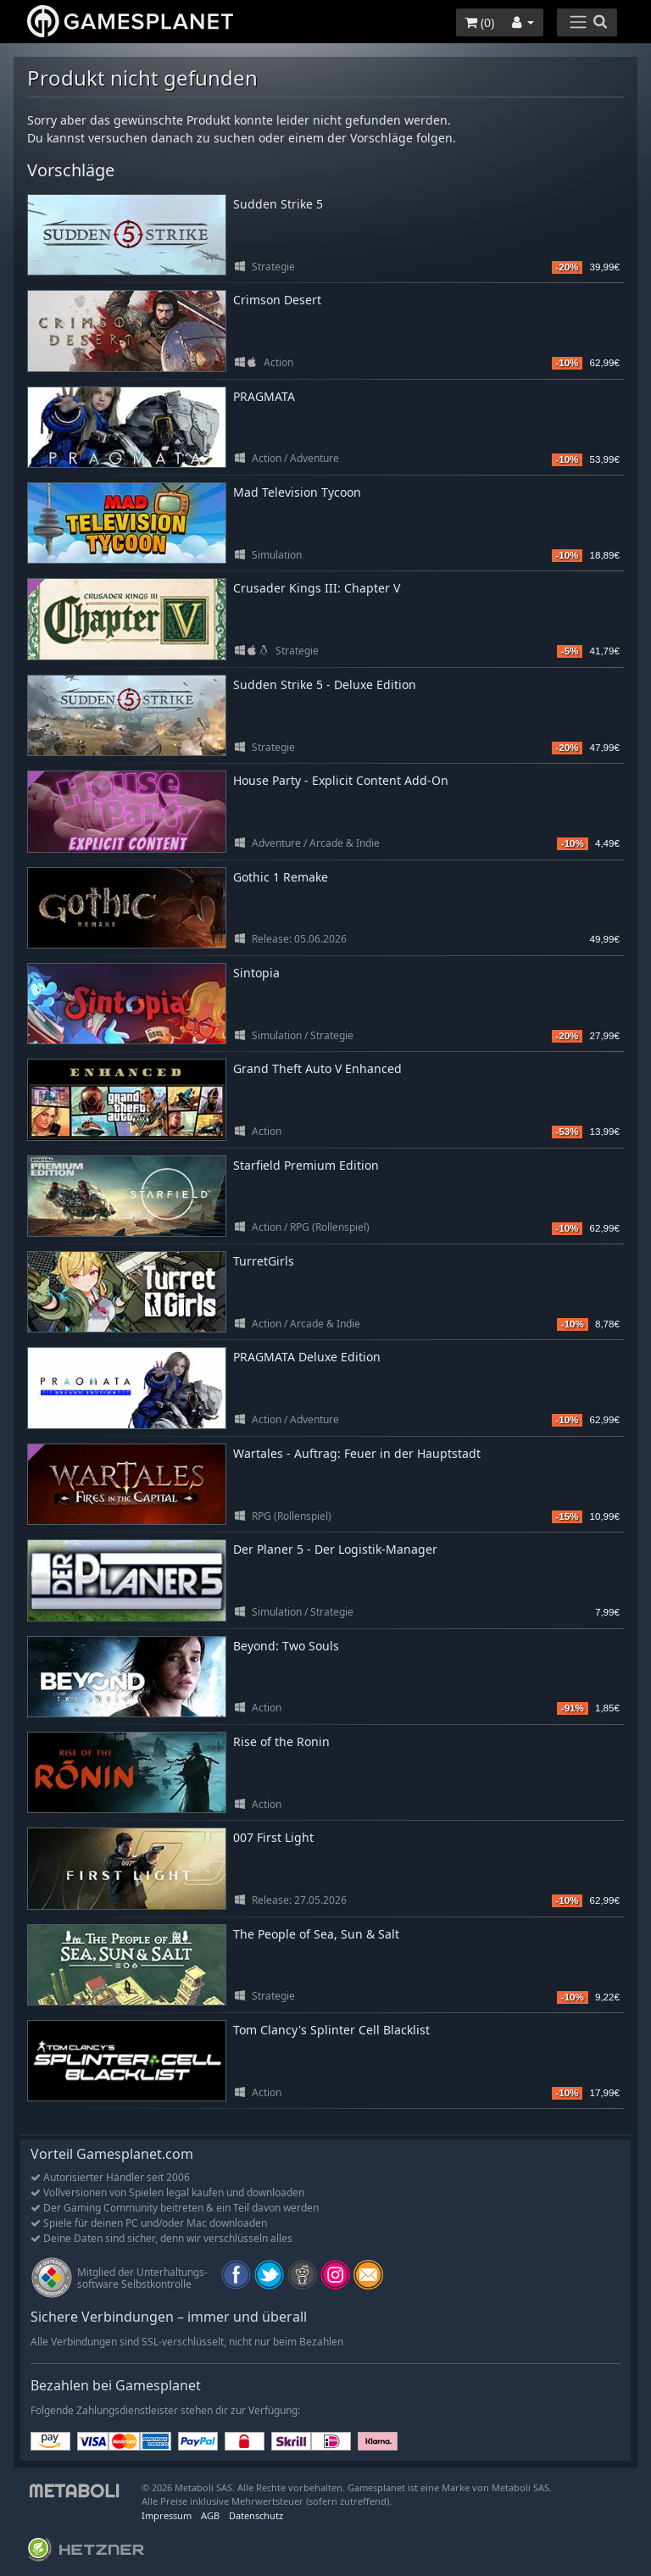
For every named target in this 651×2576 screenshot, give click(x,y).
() (479, 22)
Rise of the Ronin (281, 1741)
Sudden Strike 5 (278, 204)
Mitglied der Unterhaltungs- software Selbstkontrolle (142, 2278)
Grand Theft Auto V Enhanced (317, 1068)
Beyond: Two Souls (286, 1646)
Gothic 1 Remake (280, 877)
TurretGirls (263, 1261)
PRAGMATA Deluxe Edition (307, 1357)
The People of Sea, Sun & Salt (316, 1934)
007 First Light (273, 1837)
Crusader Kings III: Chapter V (316, 588)
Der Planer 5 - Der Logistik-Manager (335, 1549)
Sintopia (256, 973)
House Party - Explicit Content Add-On (340, 780)
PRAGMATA (264, 396)
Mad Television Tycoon (297, 492)
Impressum (167, 2515)
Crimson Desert (277, 300)
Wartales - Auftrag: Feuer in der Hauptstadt (357, 1453)
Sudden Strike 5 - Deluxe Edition (324, 684)
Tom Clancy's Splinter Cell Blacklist (331, 2030)
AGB (210, 2515)
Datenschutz (256, 2515)
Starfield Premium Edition (306, 1165)
